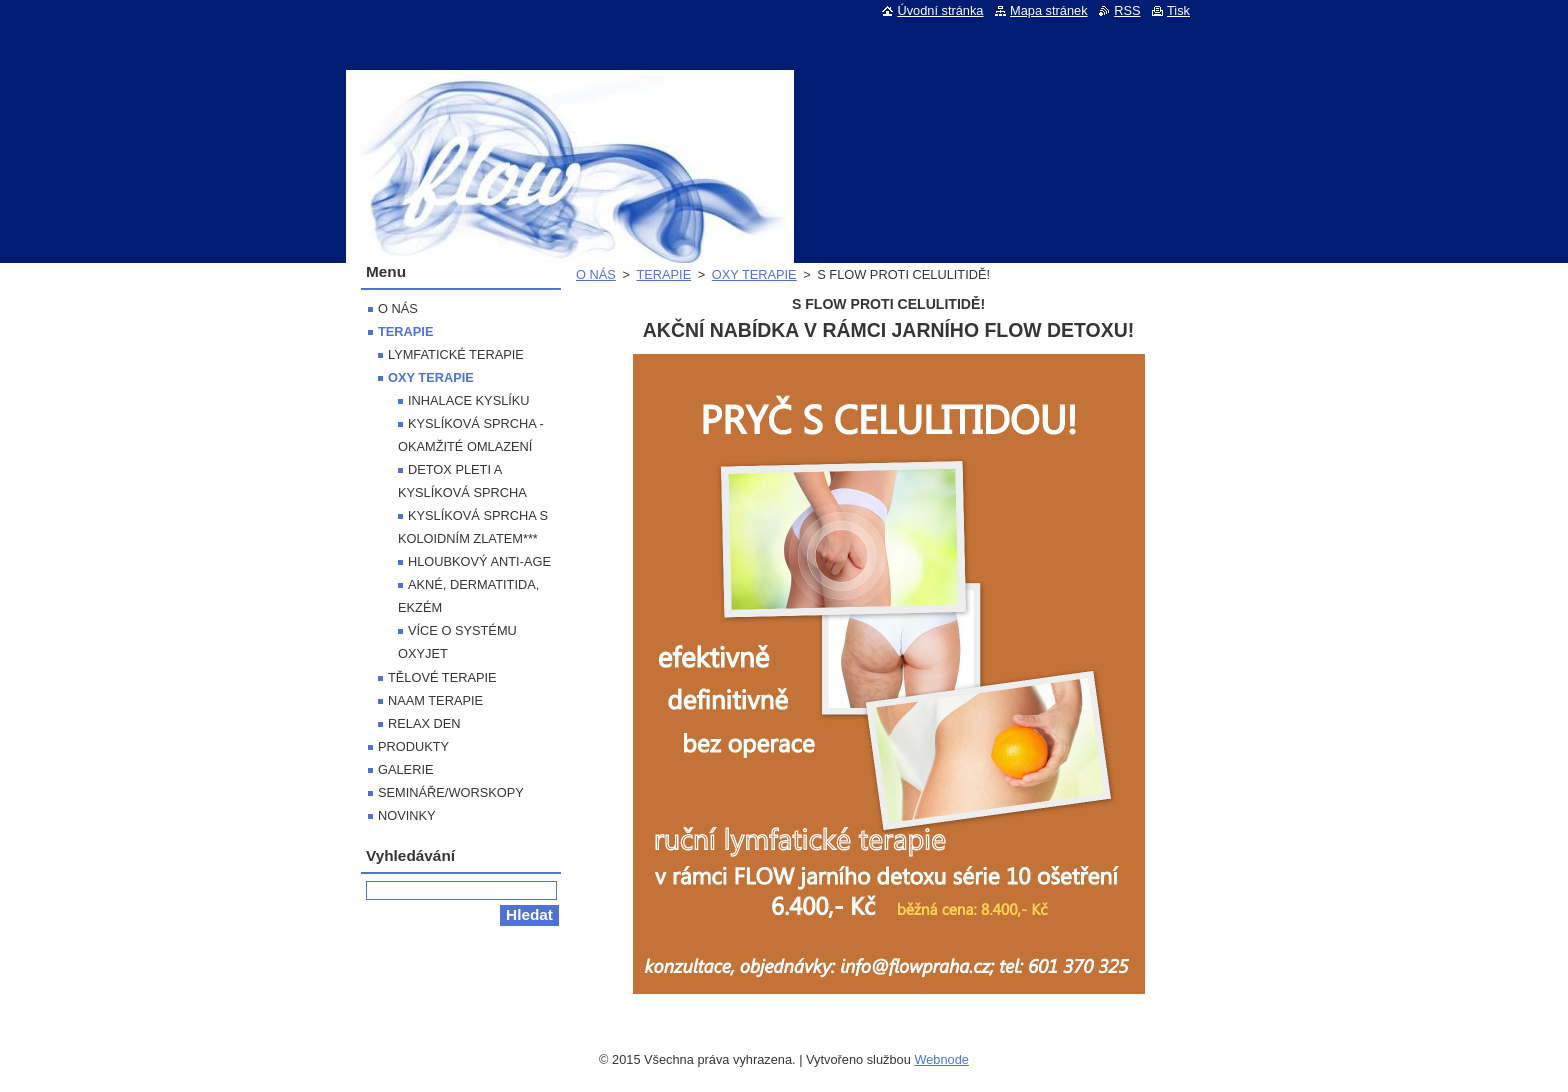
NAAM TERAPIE (435, 700)
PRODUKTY (413, 746)
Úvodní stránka (940, 10)
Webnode (941, 1059)
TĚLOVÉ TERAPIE (442, 677)
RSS (1127, 10)
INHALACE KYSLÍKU (469, 400)
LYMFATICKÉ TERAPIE (456, 354)
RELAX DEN (424, 723)
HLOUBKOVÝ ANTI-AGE (479, 561)
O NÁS (596, 274)
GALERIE (405, 769)
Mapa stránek (1049, 10)
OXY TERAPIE (754, 274)
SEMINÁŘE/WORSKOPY (451, 792)
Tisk (1178, 10)
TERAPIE (663, 274)
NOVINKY (407, 815)
